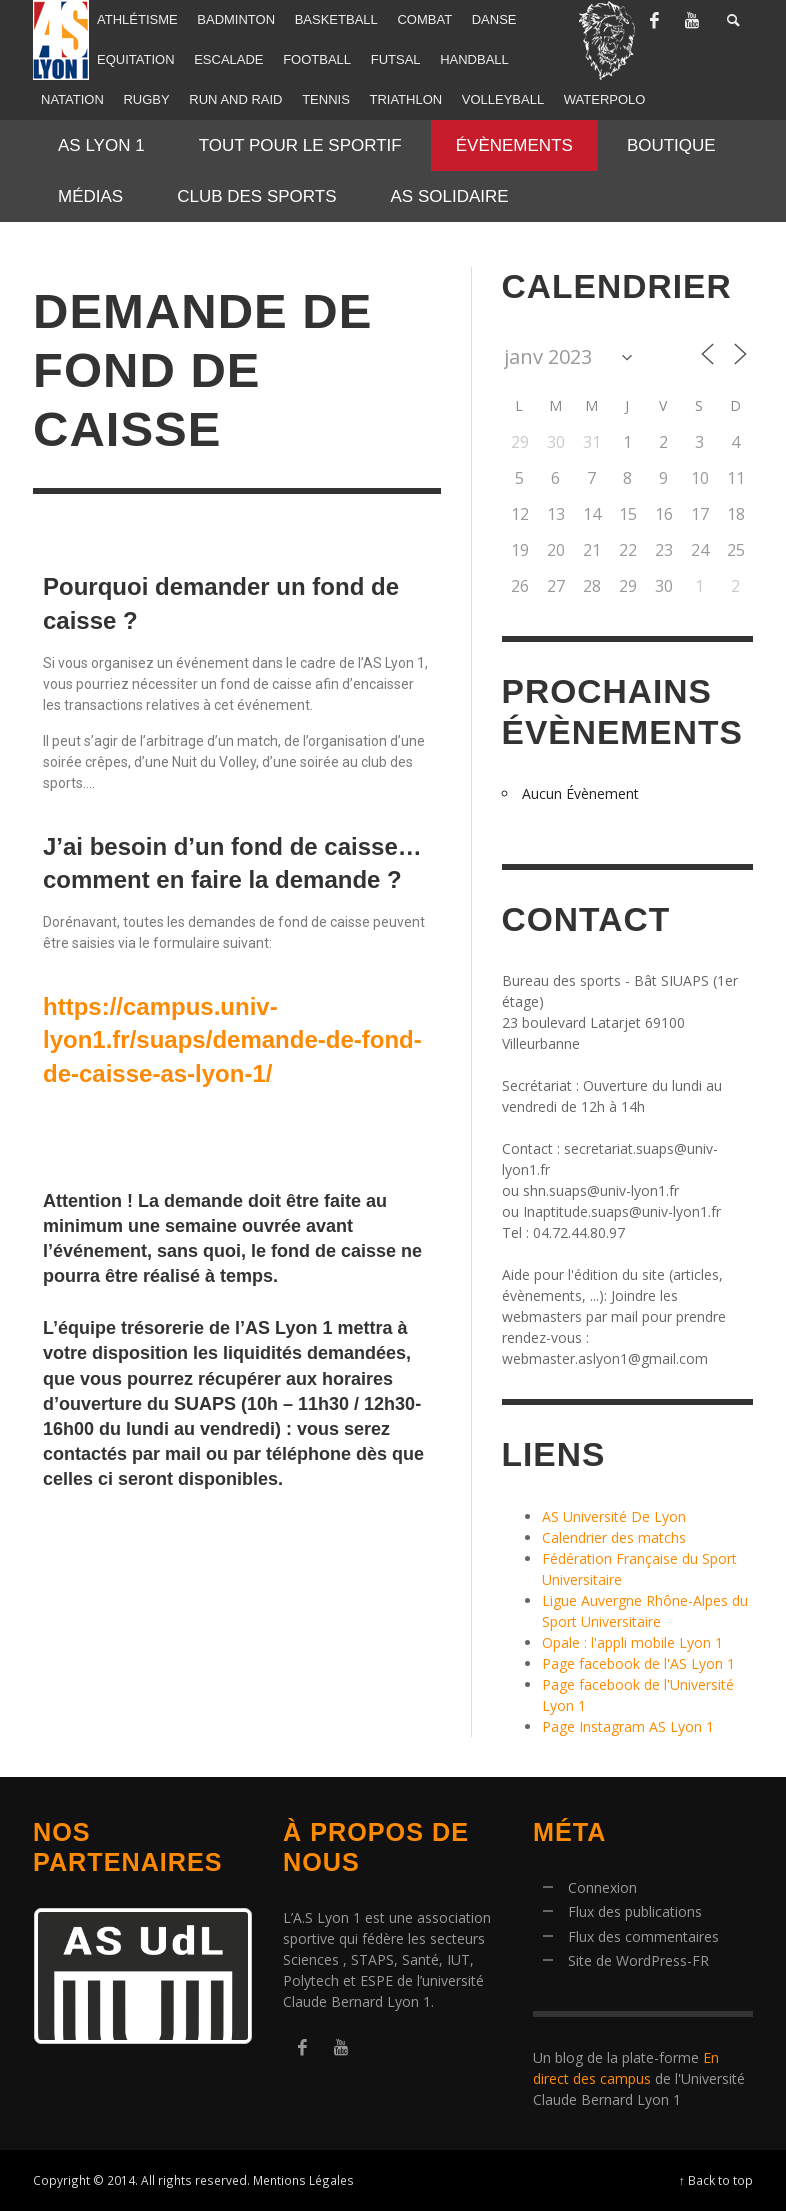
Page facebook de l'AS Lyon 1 (638, 1663)
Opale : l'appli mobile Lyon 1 (632, 1642)
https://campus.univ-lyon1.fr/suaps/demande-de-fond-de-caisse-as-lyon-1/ (232, 1040)
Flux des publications (635, 1911)
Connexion (602, 1887)
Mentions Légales (303, 2180)
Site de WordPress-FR (638, 1960)
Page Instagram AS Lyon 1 (628, 1726)
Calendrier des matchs (614, 1537)
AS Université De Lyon (614, 1516)
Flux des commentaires (643, 1936)
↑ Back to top (716, 2180)
